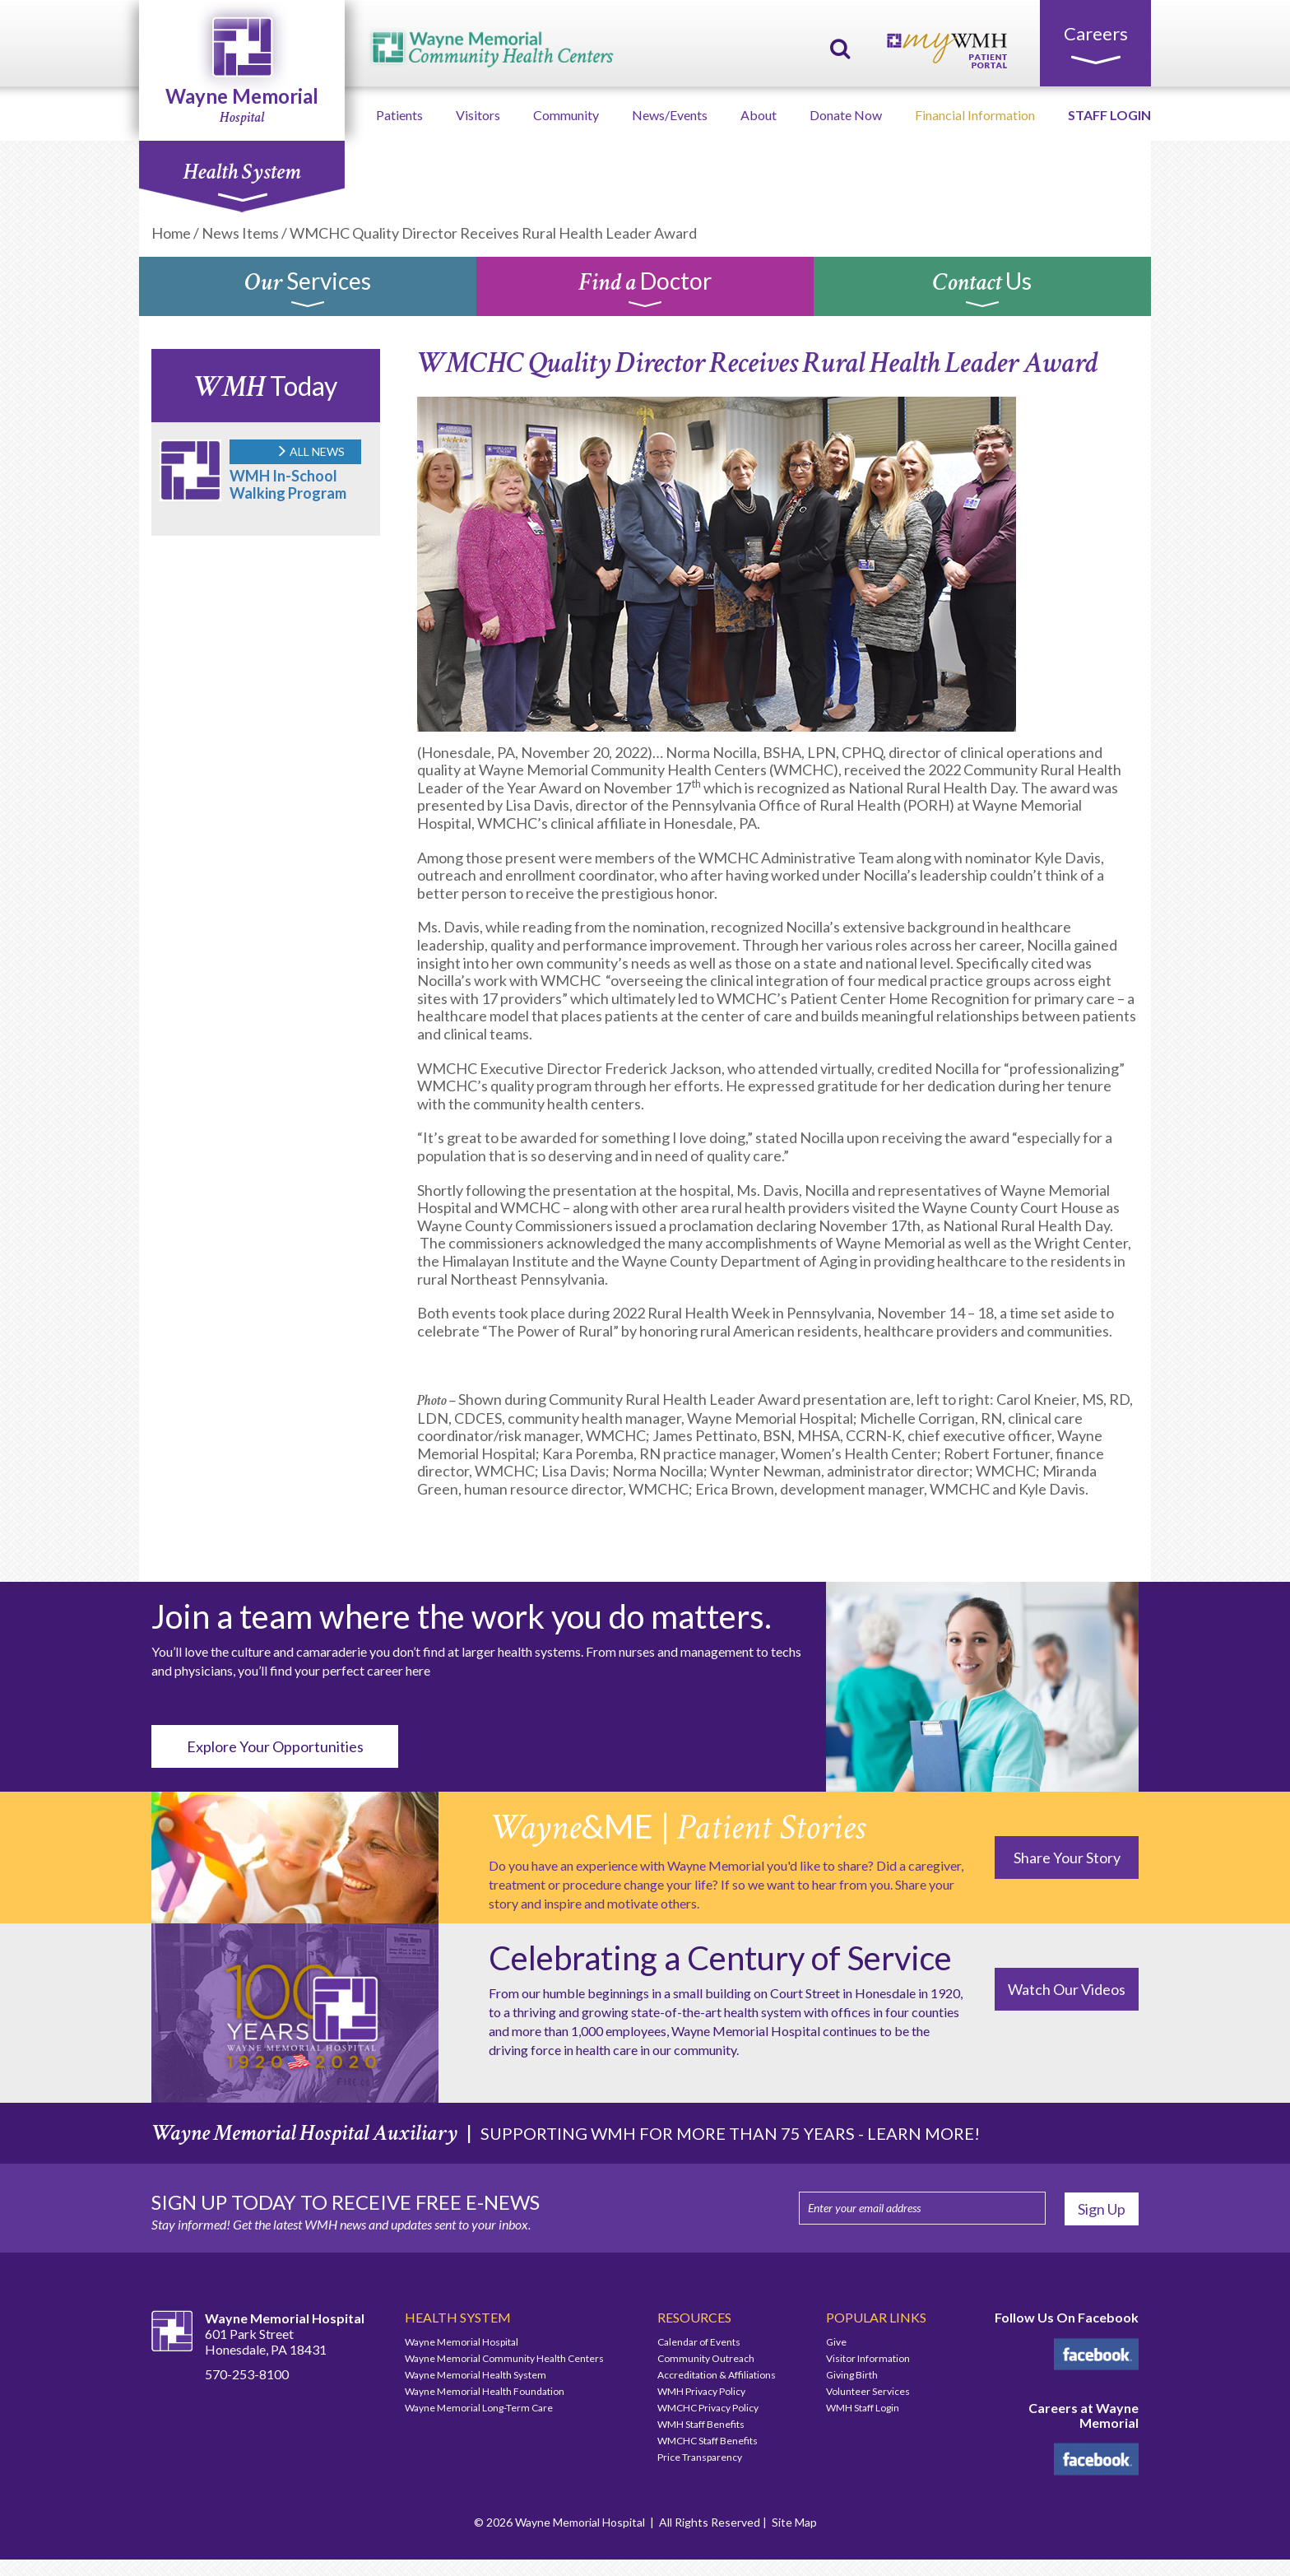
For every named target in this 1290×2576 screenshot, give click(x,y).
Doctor (645, 290)
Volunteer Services (868, 2391)
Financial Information (975, 115)
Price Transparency (699, 2457)
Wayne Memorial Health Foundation (484, 2391)
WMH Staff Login (862, 2408)
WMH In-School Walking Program (288, 484)
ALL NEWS (310, 451)
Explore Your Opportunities (275, 1746)
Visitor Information (868, 2358)
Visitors (478, 115)
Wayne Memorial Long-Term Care (479, 2408)
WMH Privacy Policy (701, 2391)
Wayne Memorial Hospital (461, 2342)
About (758, 115)
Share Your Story (1067, 1857)
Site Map (794, 2522)
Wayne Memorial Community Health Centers (504, 2358)
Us (982, 290)
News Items (240, 233)
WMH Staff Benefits (701, 2424)
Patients (399, 115)
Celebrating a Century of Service (720, 1958)
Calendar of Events (698, 2342)
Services (307, 290)
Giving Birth (852, 2375)
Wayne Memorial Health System (475, 2375)
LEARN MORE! (923, 2133)
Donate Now (846, 115)
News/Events (670, 115)
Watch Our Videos (1066, 1989)
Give (836, 2342)
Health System (241, 180)
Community (566, 115)
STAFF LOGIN (1109, 115)
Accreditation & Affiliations (716, 2375)
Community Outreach (705, 2358)
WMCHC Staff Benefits (707, 2440)
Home (171, 233)
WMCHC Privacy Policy (708, 2408)
